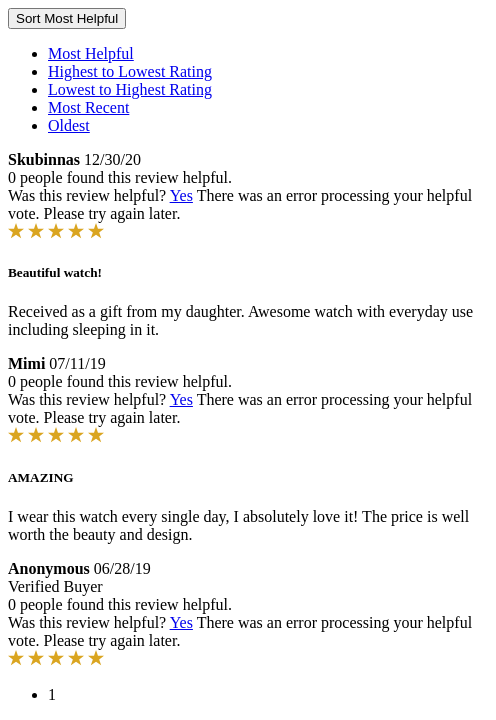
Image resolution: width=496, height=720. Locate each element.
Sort (67, 18)
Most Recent (88, 107)
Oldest (69, 125)
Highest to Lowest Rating (130, 71)
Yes (181, 195)
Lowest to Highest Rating (130, 89)
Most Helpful (91, 53)
